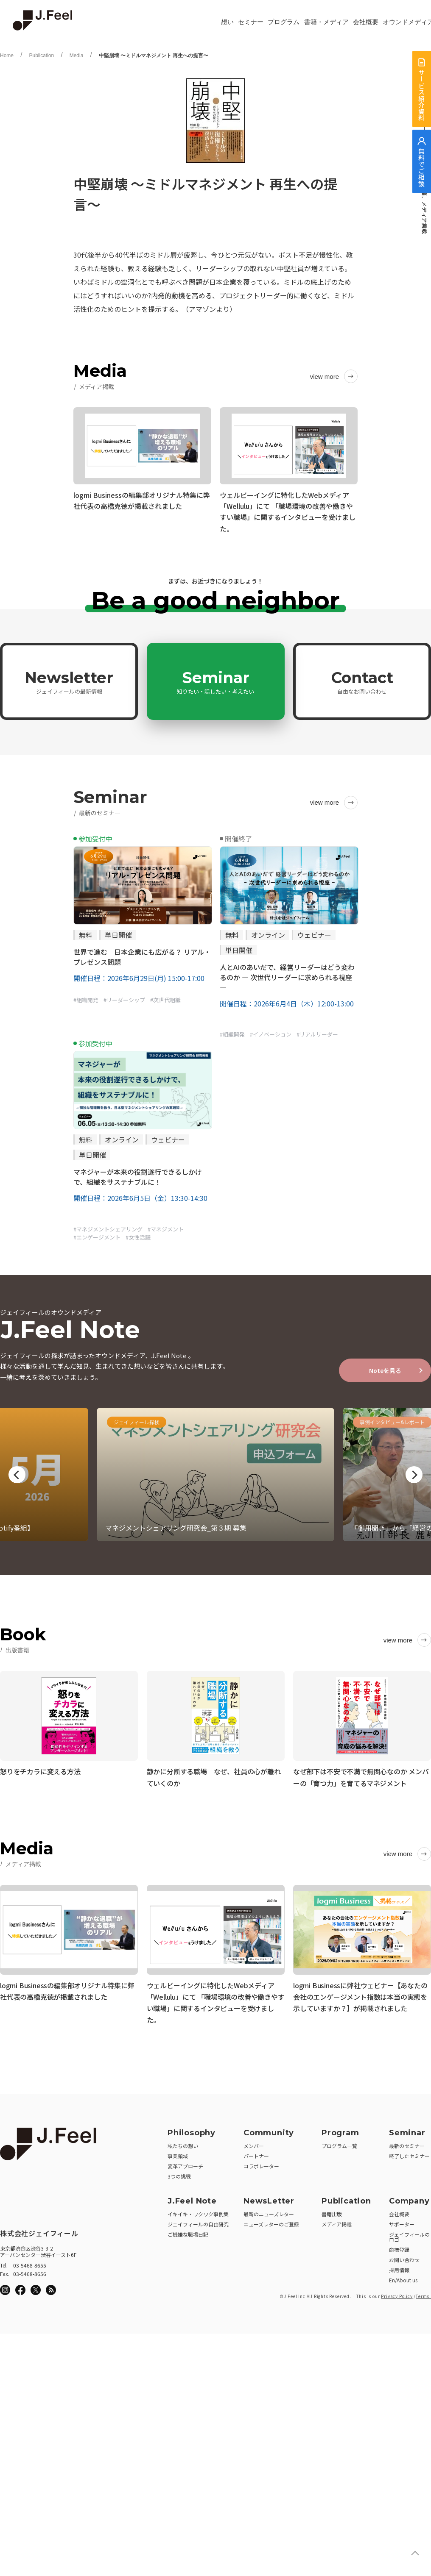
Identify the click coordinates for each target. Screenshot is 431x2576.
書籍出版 (332, 2211)
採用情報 (399, 2266)
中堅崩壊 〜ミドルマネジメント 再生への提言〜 (154, 55)
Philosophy (192, 2130)
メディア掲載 (337, 2221)
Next (414, 1474)
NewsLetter (268, 2198)
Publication (41, 55)
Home (7, 55)
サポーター (401, 2221)
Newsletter (69, 681)
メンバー (253, 2142)
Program (340, 2130)
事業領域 (178, 2152)
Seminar (215, 681)
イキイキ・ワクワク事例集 (198, 2211)
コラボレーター (261, 2163)
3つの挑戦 (179, 2173)
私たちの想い (183, 2142)
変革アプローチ (185, 2163)
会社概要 (365, 22)
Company (409, 2198)
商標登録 (399, 2246)
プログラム (283, 22)
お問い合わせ (404, 2256)
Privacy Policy (396, 2293)
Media (77, 55)
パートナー (256, 2152)
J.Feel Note (192, 2198)
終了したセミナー (409, 2152)
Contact (362, 681)
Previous (16, 1474)
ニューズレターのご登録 (271, 2221)
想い (227, 22)
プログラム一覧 (339, 2142)
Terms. (423, 2293)
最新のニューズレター (268, 2211)
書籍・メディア (326, 22)
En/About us (403, 2277)
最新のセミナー (407, 2142)
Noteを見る (385, 1370)
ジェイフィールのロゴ (409, 2234)
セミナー (250, 22)
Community (268, 2130)
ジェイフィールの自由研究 (198, 2221)
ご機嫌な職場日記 (188, 2231)
